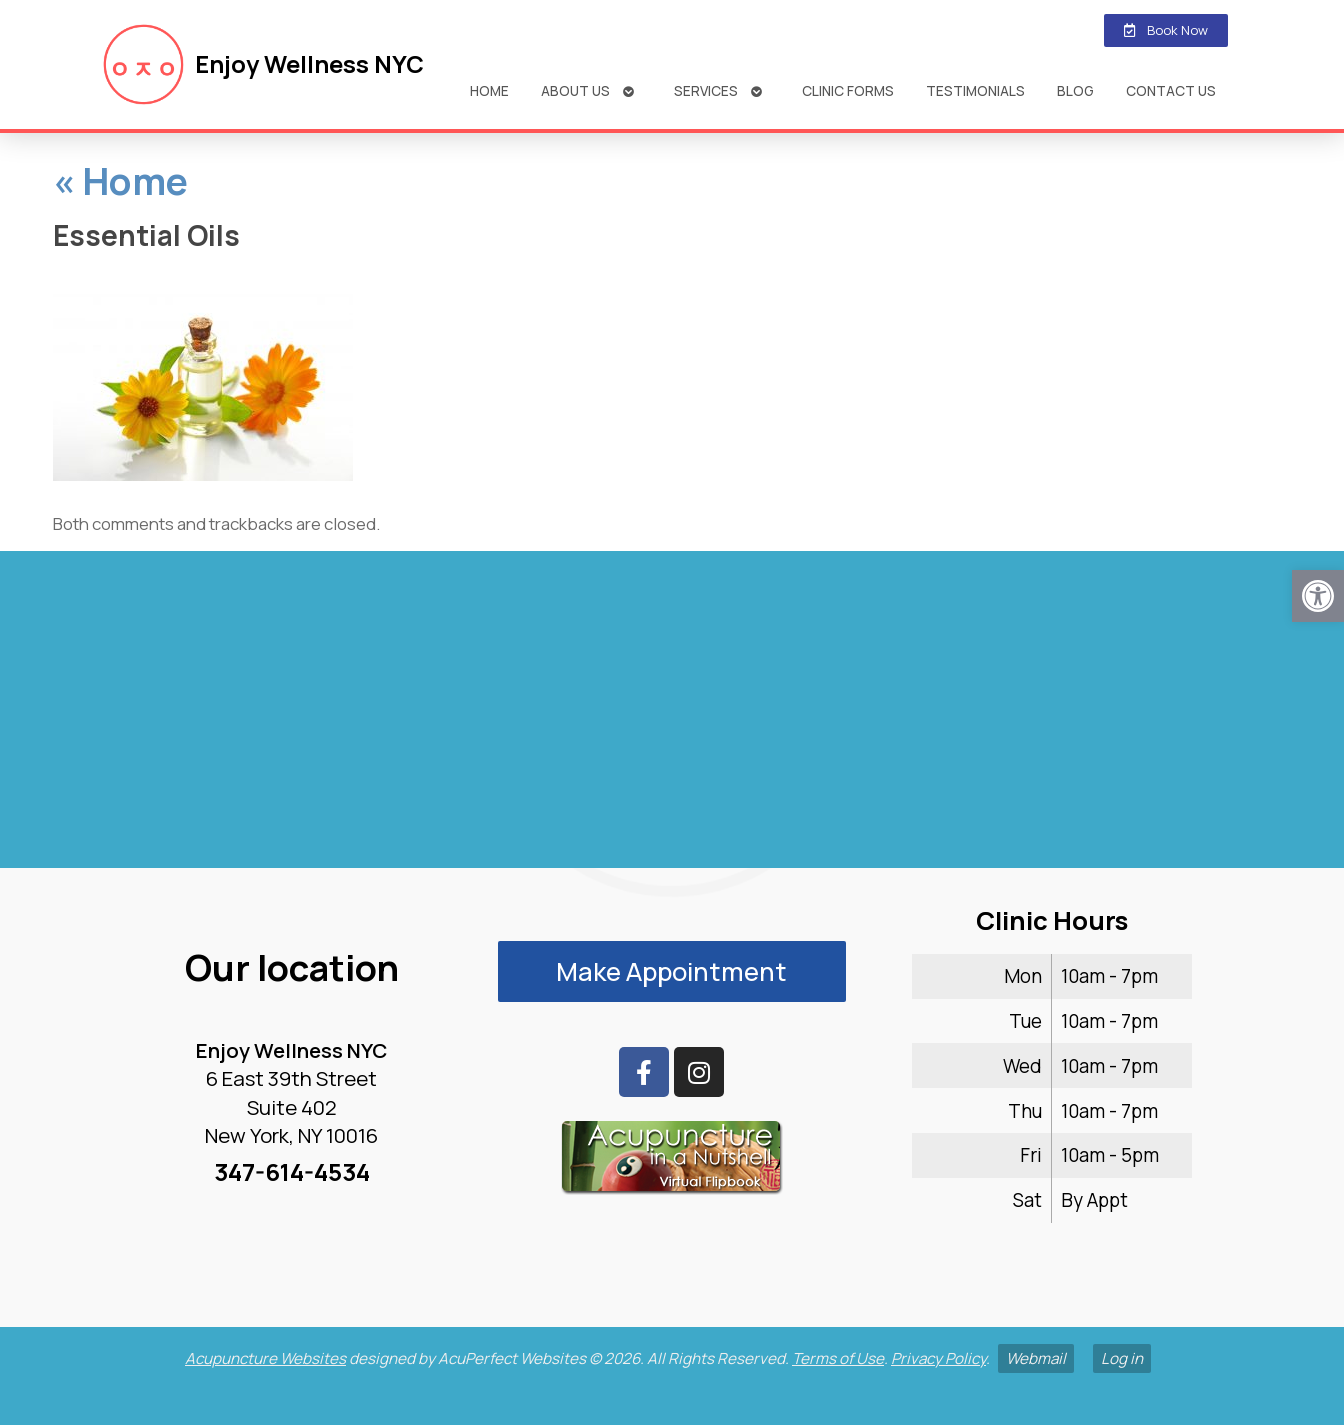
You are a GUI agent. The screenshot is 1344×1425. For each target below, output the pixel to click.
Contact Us (1171, 90)
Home (489, 90)
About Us (575, 90)
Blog (1075, 90)
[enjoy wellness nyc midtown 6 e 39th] (672, 718)
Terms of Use (838, 1358)
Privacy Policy (938, 1358)
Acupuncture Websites (265, 1358)
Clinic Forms (848, 90)
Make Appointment (671, 971)
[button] (1318, 596)
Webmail (1036, 1358)
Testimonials (975, 90)
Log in (1122, 1358)
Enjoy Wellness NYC (309, 64)
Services (706, 90)
